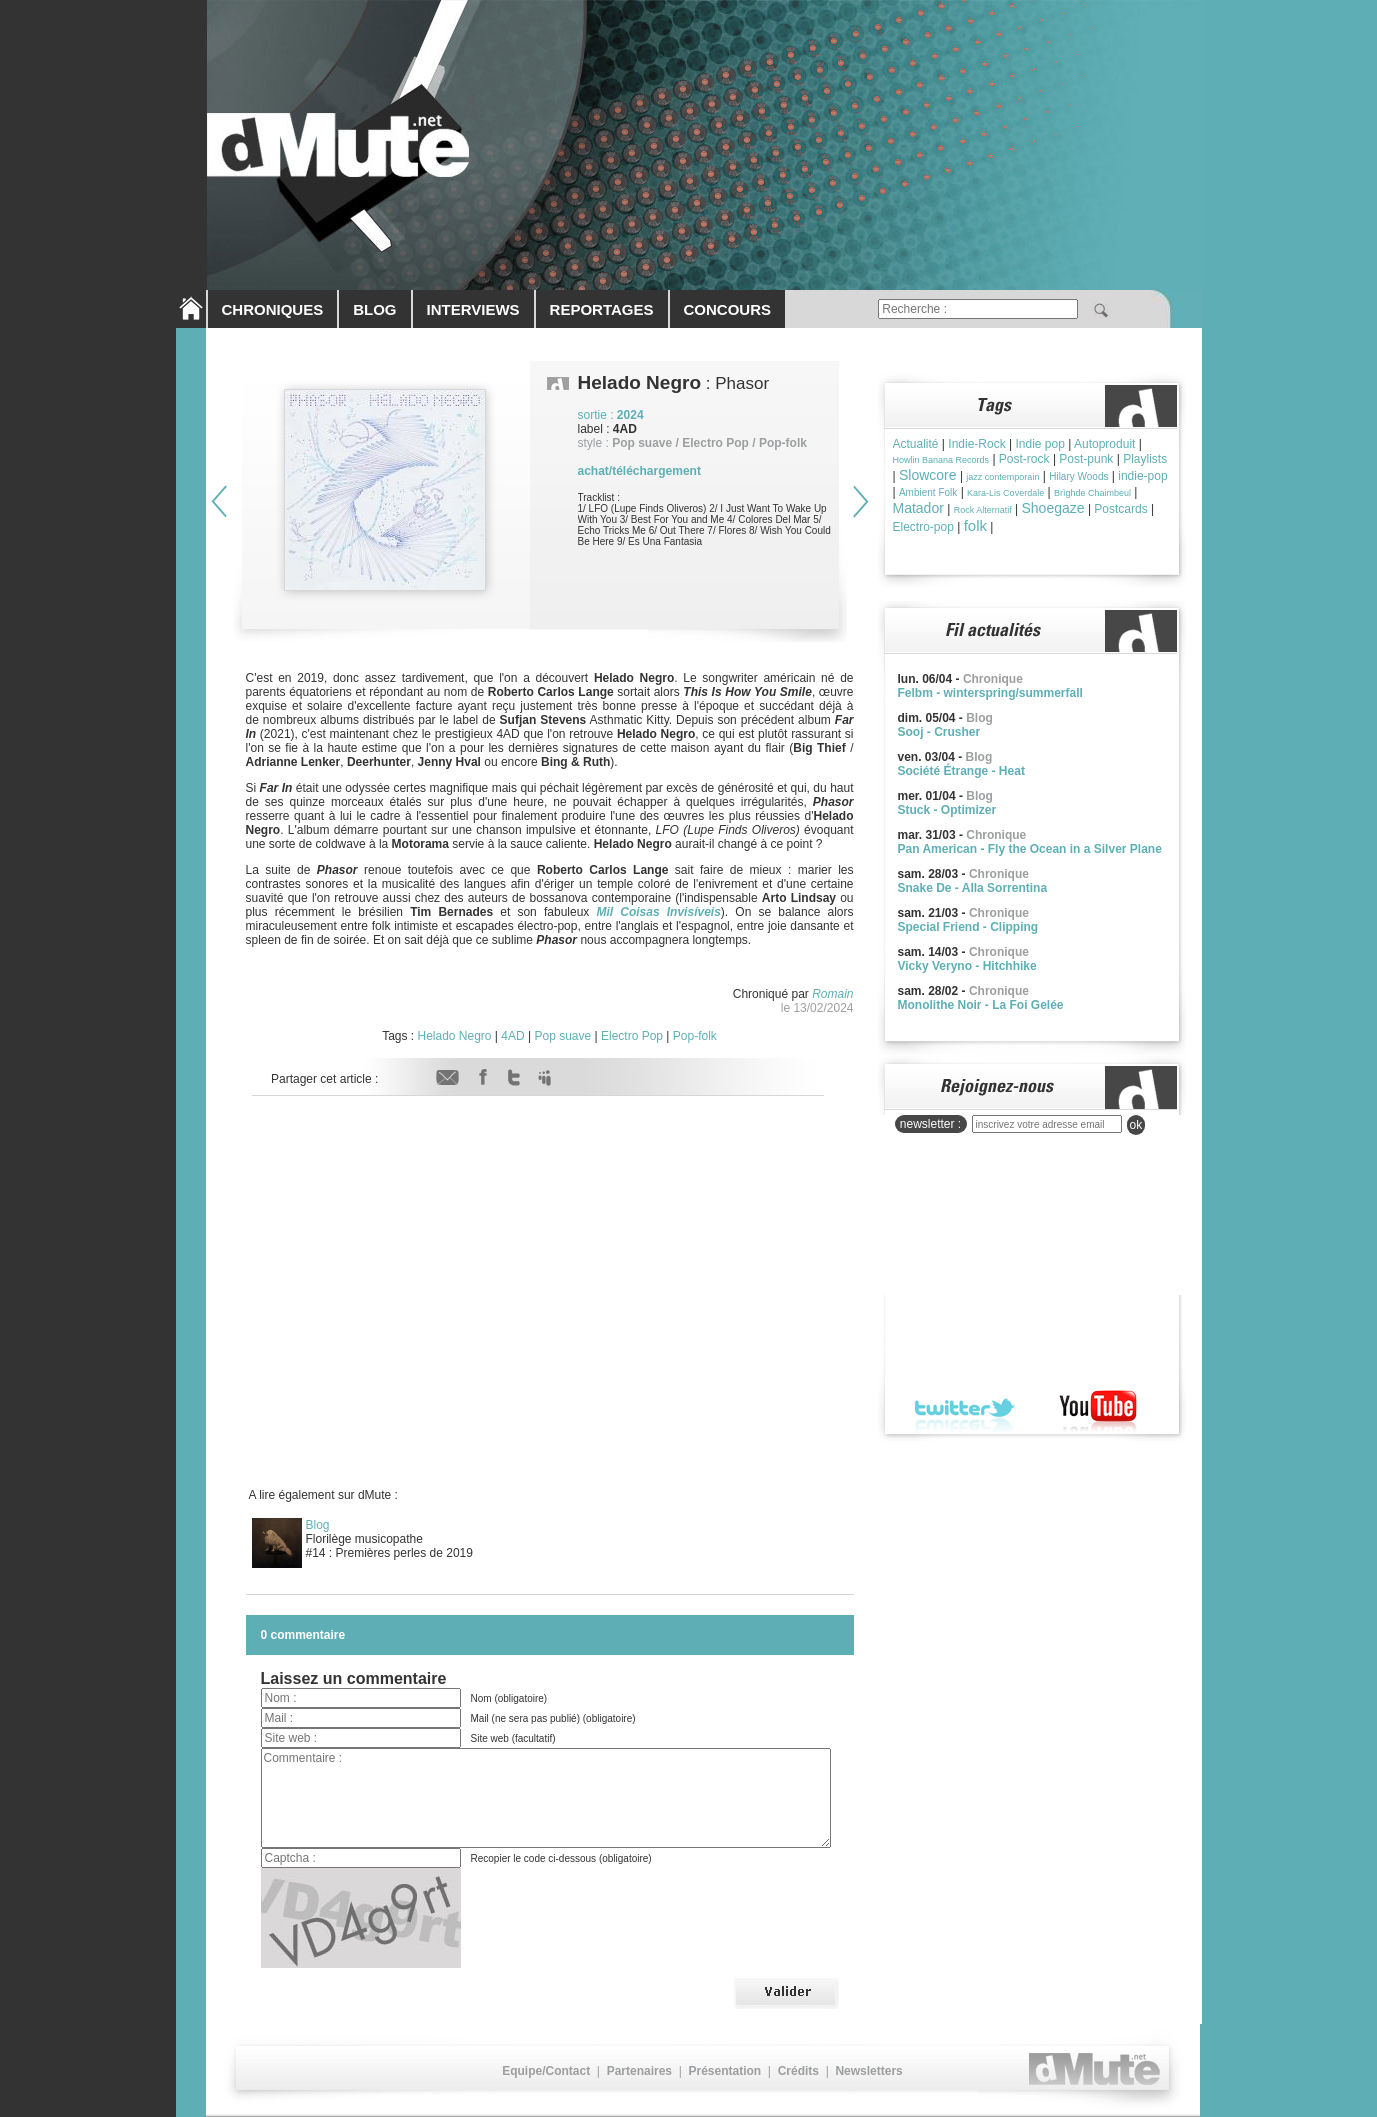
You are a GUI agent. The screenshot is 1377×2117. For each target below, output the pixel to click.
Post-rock (1024, 459)
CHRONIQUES (273, 309)
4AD (512, 1036)
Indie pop (1039, 444)
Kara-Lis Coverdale (1005, 493)
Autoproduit (1104, 444)
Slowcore (928, 475)
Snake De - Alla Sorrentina (973, 888)
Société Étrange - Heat (961, 771)
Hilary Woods (1078, 476)
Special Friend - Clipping (968, 927)
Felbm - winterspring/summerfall (990, 693)
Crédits (798, 2071)
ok (1136, 1125)
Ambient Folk (928, 492)
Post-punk (1086, 459)
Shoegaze (1052, 508)
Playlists (1145, 459)
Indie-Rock (976, 444)
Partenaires (639, 2071)
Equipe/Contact (546, 2071)
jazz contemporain (1002, 477)
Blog (318, 1525)
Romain (832, 994)
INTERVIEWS (473, 309)
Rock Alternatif (983, 510)
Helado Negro (454, 1036)
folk (975, 525)
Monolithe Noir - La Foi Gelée (981, 1005)
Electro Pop (632, 1036)
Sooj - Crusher (939, 732)
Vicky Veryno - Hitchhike (967, 966)
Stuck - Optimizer (947, 810)
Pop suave (562, 1036)
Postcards (1120, 509)
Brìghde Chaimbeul (1092, 493)
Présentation (724, 2071)
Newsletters (868, 2071)
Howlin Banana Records (941, 460)
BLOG (374, 309)
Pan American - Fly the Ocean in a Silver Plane (1030, 849)
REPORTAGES (602, 309)
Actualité (916, 444)
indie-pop (1142, 476)
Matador (918, 508)
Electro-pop (923, 527)
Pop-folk (695, 1036)
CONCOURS (728, 309)
